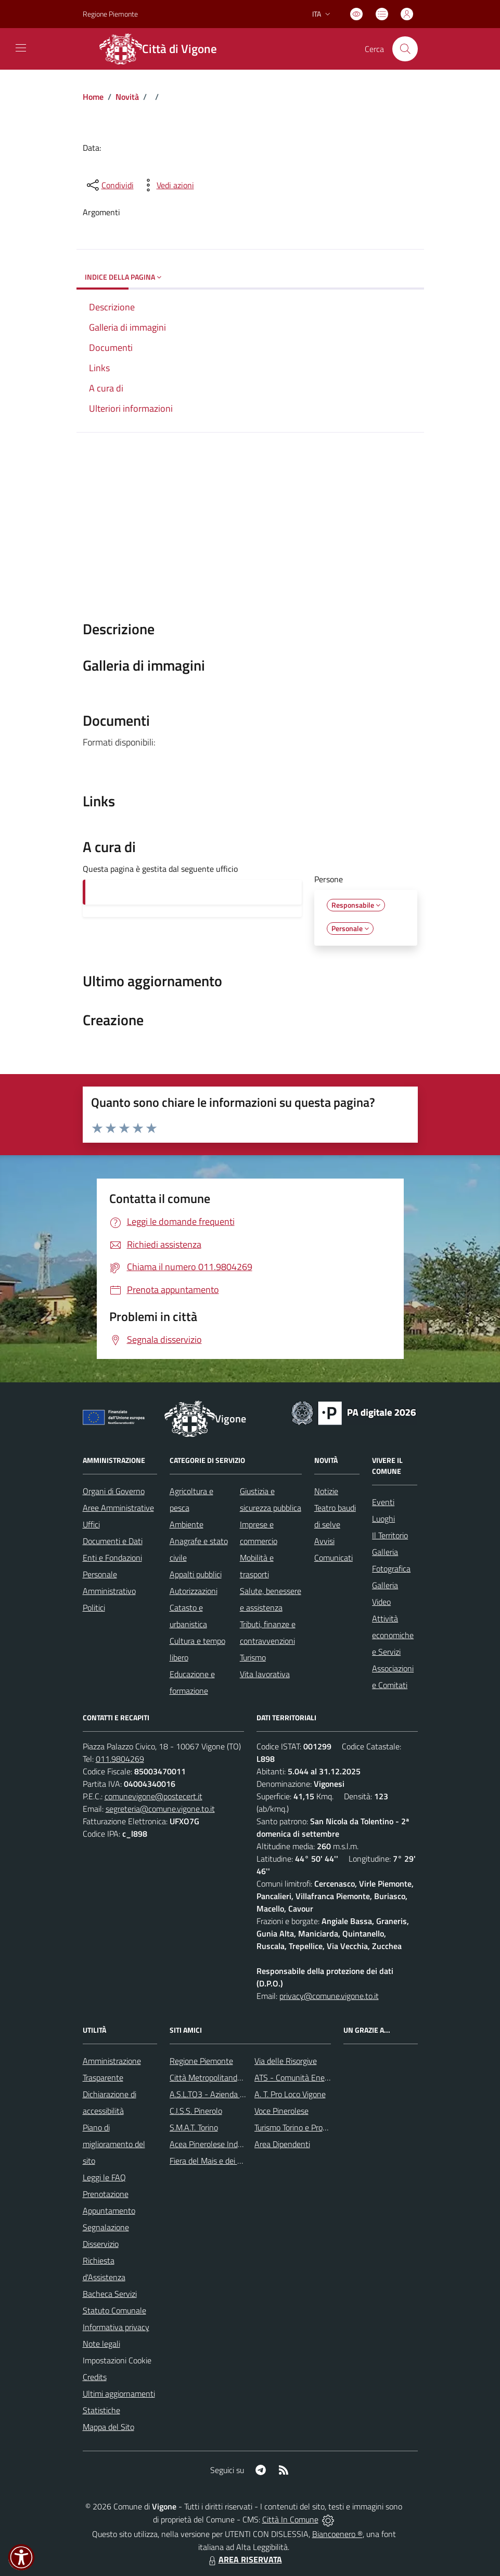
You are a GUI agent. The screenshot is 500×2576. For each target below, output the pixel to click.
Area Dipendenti (282, 2144)
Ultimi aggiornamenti (119, 2393)
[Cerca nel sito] (404, 48)
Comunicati (333, 1557)
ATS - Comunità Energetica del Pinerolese (326, 2077)
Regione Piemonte (201, 2061)
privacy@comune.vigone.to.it (329, 1996)
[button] (21, 2557)
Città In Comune (290, 2519)
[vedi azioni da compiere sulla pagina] (167, 185)
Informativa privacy (116, 2327)
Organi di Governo (114, 1491)
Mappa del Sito (108, 2427)
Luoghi (383, 1518)
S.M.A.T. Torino (194, 2127)
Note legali (101, 2343)
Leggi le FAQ (104, 2177)
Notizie (326, 1491)
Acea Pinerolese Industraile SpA (224, 2144)
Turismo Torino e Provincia (298, 2127)
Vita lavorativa (265, 1674)
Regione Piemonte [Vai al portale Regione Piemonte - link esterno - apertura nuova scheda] (110, 13)
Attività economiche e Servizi (393, 1635)
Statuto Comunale (114, 2310)
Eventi (383, 1502)
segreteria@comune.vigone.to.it (160, 1808)
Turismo (253, 1657)
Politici (94, 1607)
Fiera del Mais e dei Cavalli (215, 2160)
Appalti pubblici (196, 1574)
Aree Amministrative (118, 1507)
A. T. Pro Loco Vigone (290, 2094)
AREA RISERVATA (244, 2559)
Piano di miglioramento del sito (114, 2144)
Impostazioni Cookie (117, 2360)
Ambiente (186, 1524)
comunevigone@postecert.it (153, 1796)
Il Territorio (390, 1535)
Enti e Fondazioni (112, 1557)
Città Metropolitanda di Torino (221, 2077)
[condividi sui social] (109, 185)
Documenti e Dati (113, 1541)
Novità (127, 96)
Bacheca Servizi (110, 2293)
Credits (95, 2377)
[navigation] (21, 48)
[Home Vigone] (164, 49)
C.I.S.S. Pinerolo (196, 2110)
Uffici (91, 1524)
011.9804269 (120, 1759)
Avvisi (324, 1541)
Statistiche (101, 2410)
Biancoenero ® (337, 2534)
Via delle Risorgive (285, 2061)
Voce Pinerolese (281, 2110)
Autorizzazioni (193, 1591)
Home (93, 96)
